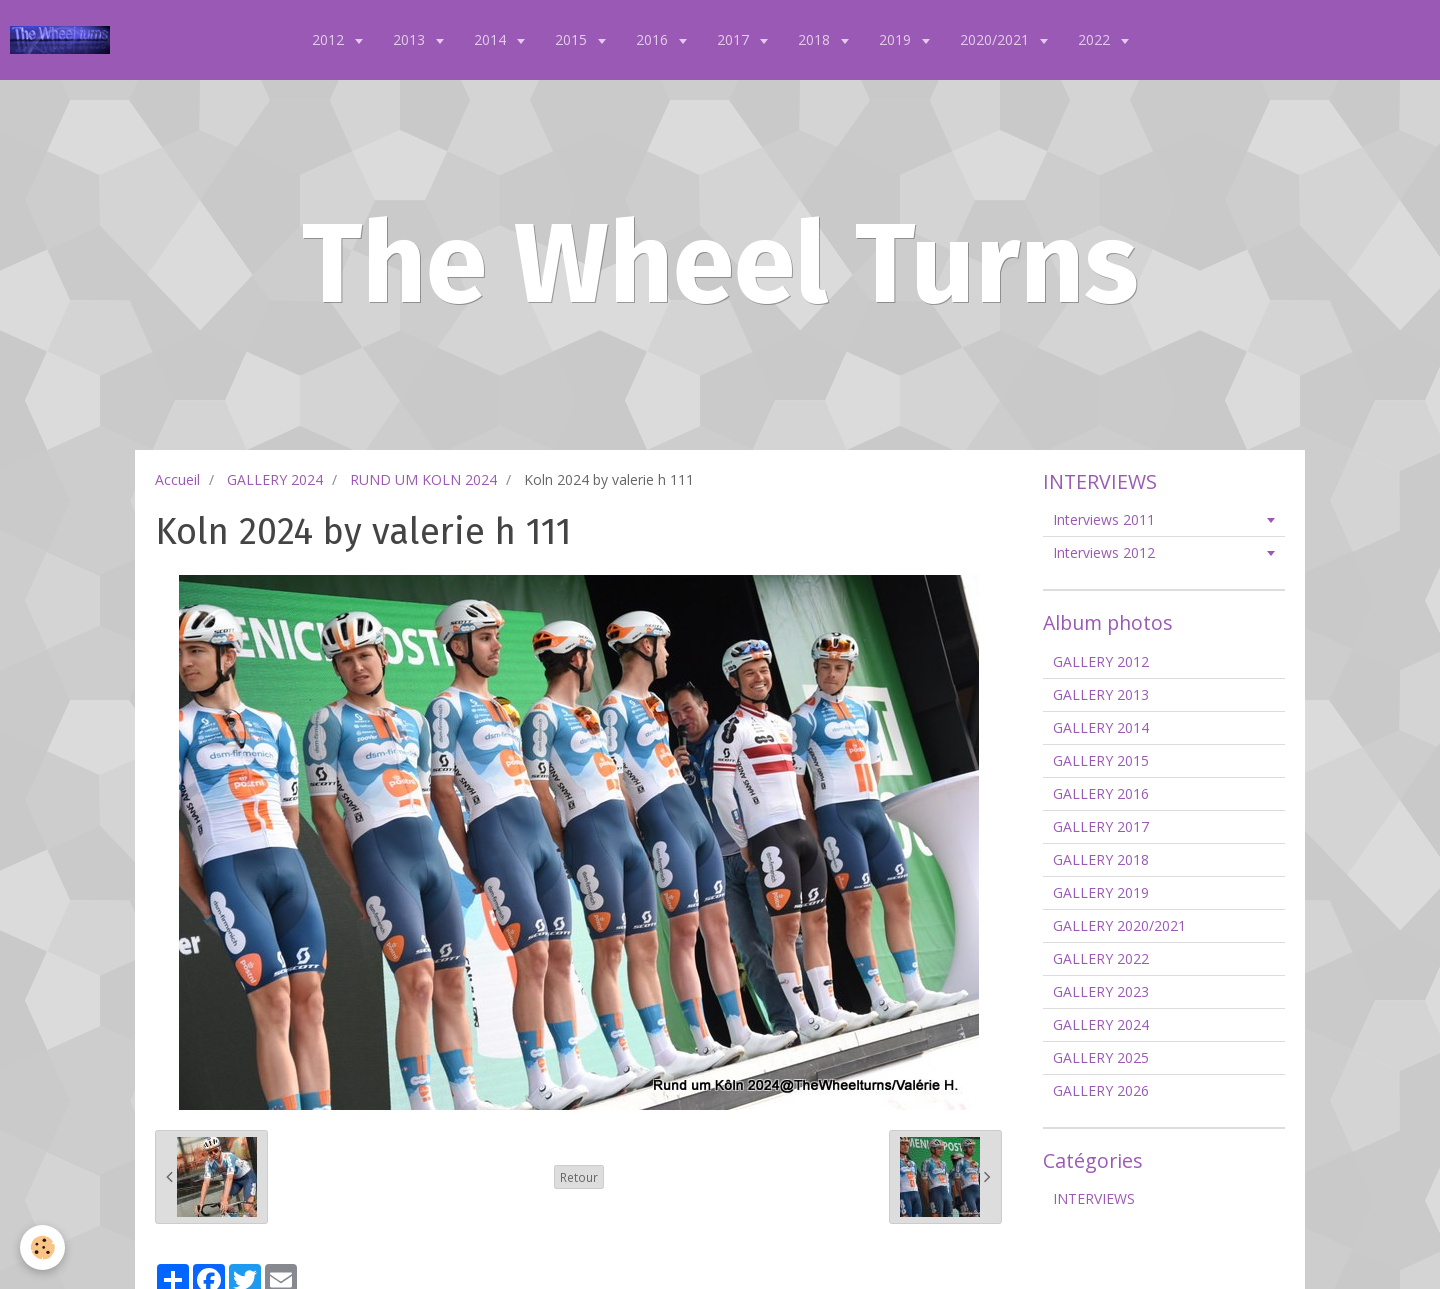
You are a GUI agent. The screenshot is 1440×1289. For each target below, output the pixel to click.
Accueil (177, 479)
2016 (654, 39)
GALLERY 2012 (1101, 661)
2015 (573, 39)
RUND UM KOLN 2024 (423, 479)
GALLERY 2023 (1101, 991)
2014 (492, 39)
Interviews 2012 (1104, 552)
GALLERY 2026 (1101, 1090)
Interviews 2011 (1104, 519)
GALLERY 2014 (1101, 727)
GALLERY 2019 (1101, 892)
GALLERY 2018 (1101, 859)
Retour (579, 1177)
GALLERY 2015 (1101, 760)
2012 (330, 39)
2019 (897, 39)
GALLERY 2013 (1101, 694)
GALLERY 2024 (275, 479)
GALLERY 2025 (1101, 1057)
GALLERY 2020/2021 (1119, 925)
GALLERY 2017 (1101, 826)
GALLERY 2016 (1101, 793)
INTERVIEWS (1094, 1198)
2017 (735, 39)
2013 (411, 39)
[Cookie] (42, 1247)
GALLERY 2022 (1101, 958)
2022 (1096, 39)
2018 (816, 39)
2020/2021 (996, 39)
